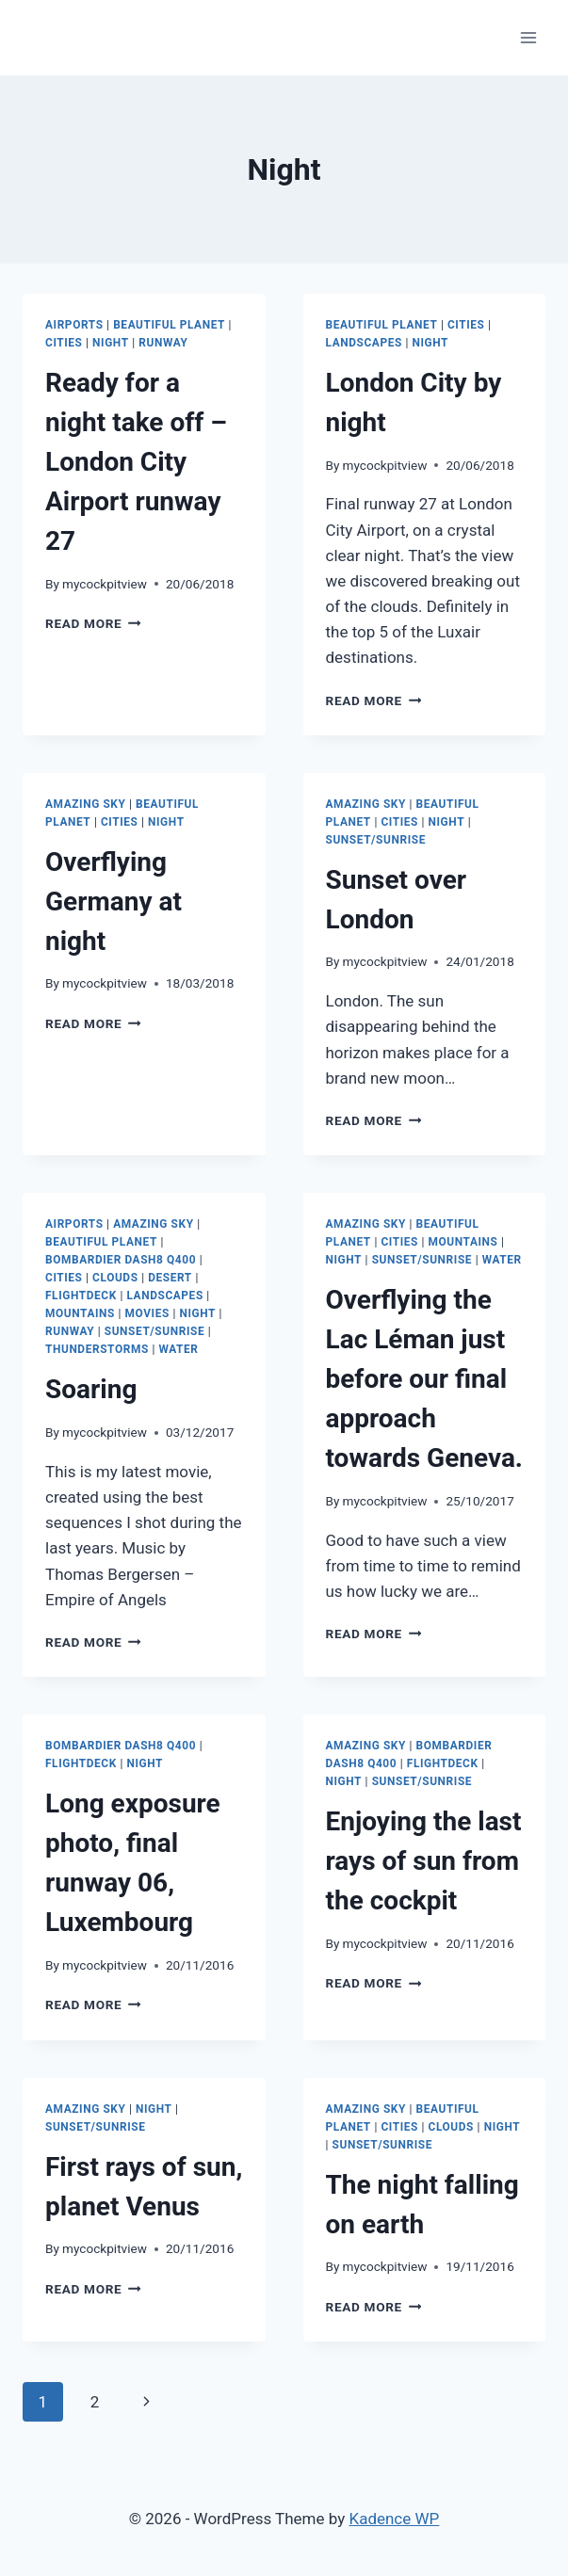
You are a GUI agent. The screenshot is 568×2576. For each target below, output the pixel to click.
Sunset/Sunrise (376, 839)
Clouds (115, 1277)
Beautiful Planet (169, 324)
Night (110, 342)
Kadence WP (394, 2518)
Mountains (80, 1313)
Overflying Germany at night (113, 901)
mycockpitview (104, 583)
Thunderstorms (97, 1349)
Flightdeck (81, 1295)
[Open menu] (528, 37)
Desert (170, 1277)
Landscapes (364, 342)
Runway (162, 342)
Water (178, 1349)
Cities (64, 342)
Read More (93, 623)
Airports (74, 324)
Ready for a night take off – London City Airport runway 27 (136, 461)
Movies (147, 1313)
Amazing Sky (85, 804)
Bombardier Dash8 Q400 (120, 1259)
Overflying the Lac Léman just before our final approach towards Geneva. (424, 1378)
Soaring (91, 1389)
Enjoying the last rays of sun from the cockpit (424, 1861)
